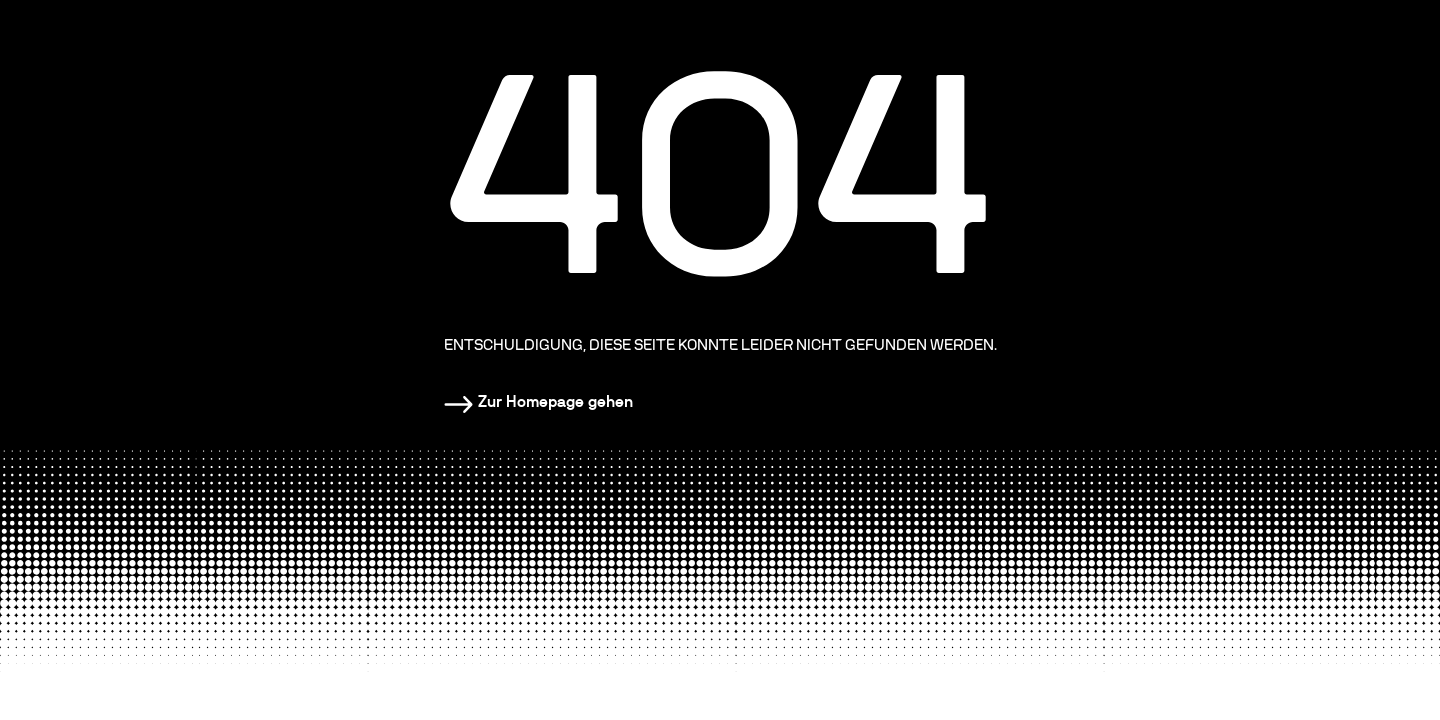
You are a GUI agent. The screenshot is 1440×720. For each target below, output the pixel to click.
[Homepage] (538, 402)
